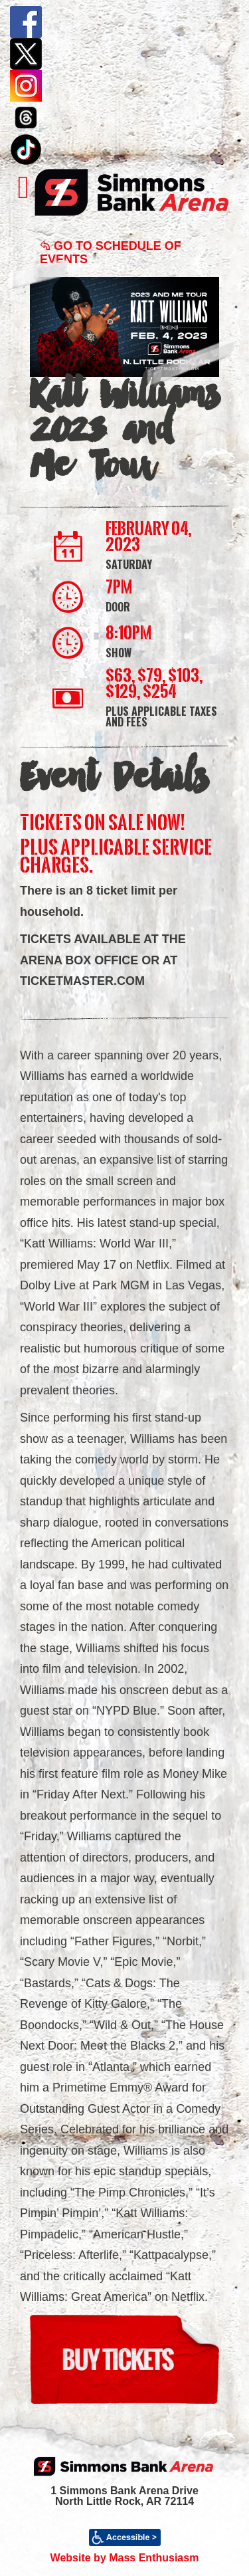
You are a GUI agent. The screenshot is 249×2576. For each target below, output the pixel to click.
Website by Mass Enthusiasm (124, 2557)
